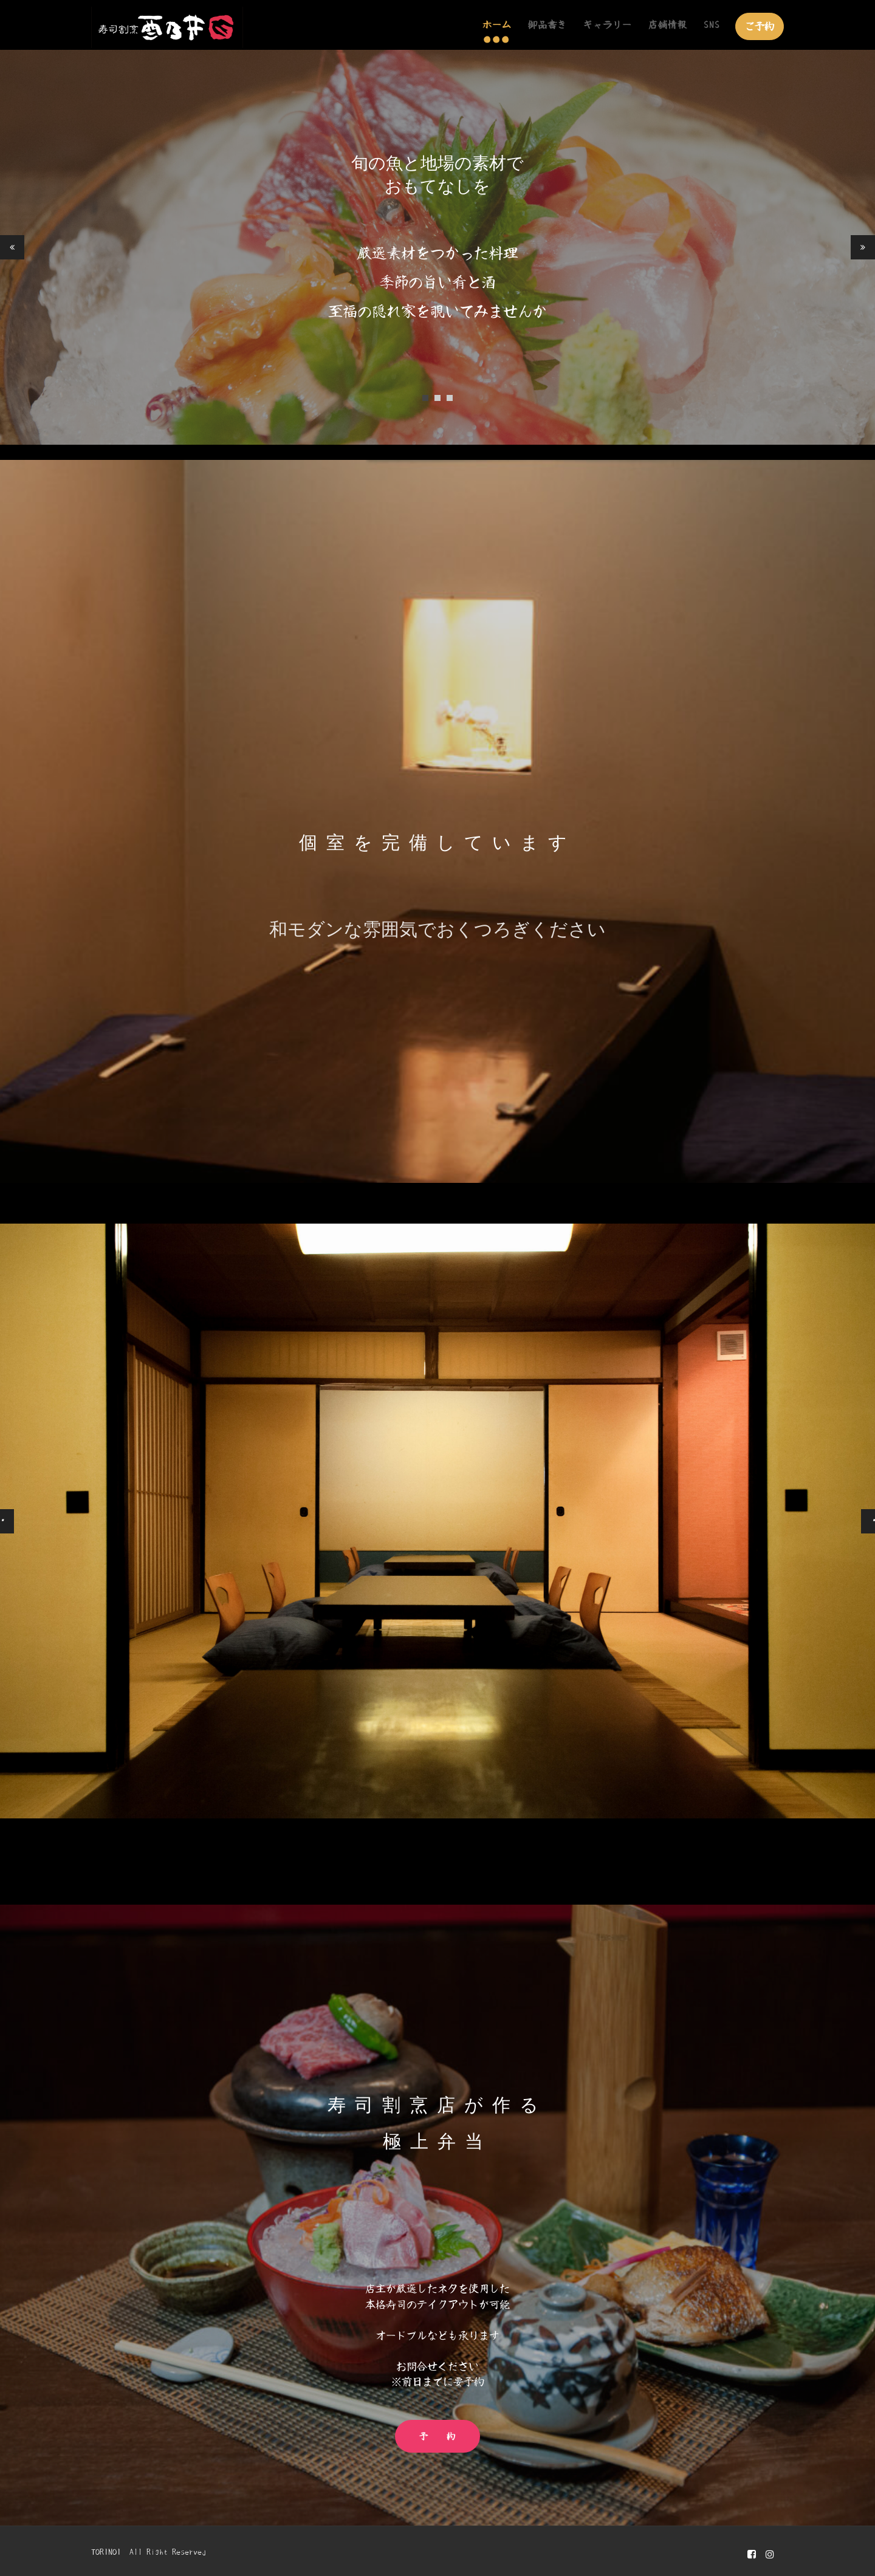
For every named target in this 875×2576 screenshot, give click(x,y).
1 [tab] (425, 398)
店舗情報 (667, 24)
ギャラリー (607, 24)
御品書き (547, 24)
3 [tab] (450, 398)
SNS (712, 24)
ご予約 (759, 26)
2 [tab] (437, 398)
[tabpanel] (437, 247)
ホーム (497, 24)
